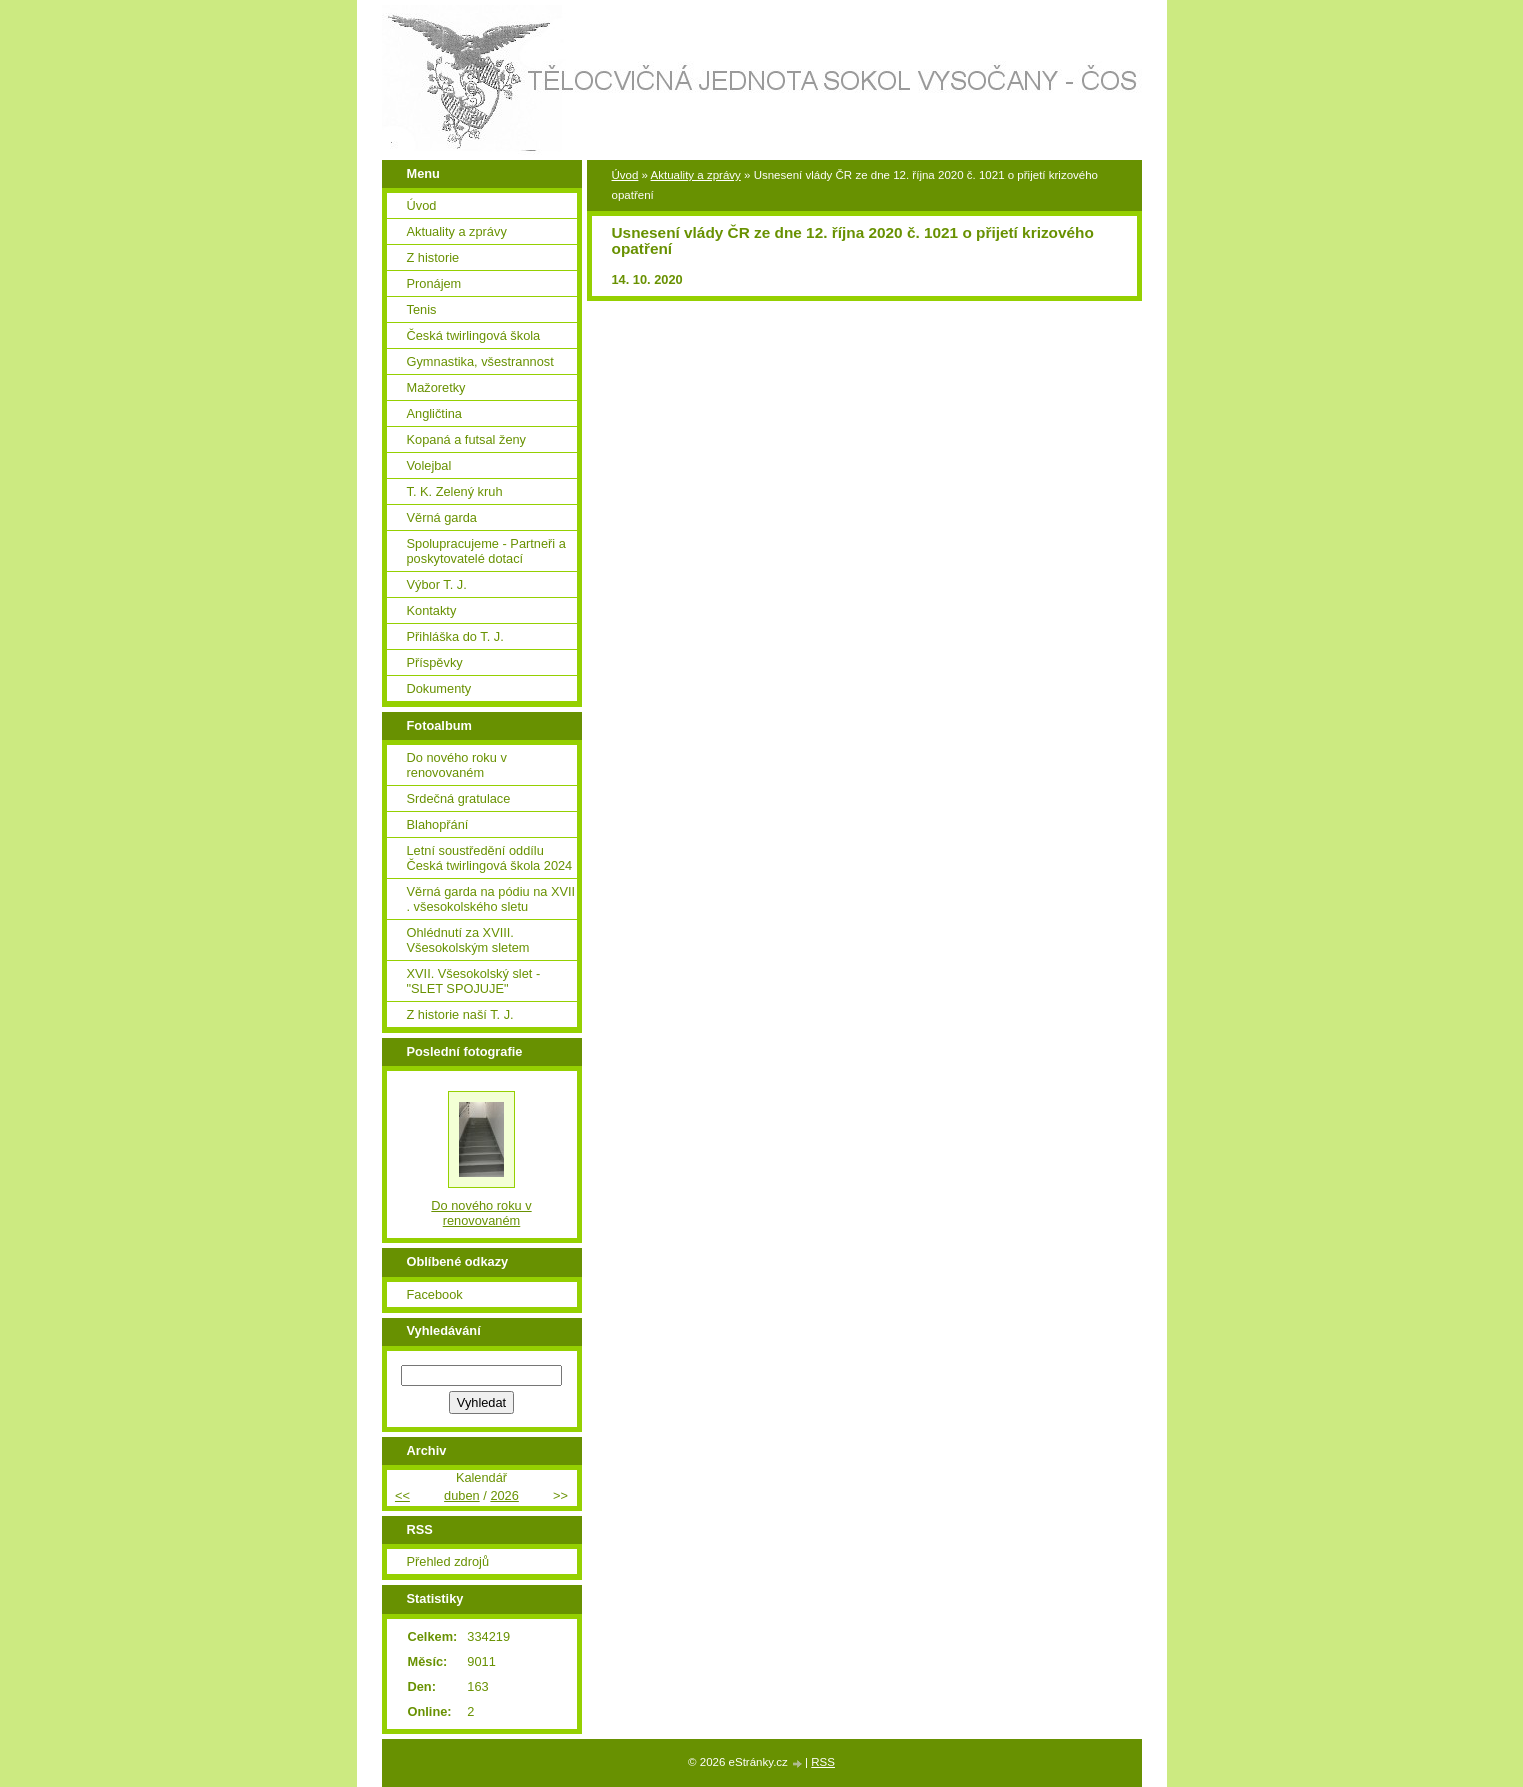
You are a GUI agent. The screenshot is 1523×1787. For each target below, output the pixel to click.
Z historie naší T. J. (460, 1014)
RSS (823, 1762)
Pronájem (434, 283)
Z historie (433, 257)
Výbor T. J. (437, 584)
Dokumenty (439, 688)
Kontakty (432, 610)
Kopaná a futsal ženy (467, 439)
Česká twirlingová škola (474, 335)
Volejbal (429, 465)
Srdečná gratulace (459, 798)
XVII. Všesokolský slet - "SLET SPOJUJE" (474, 981)
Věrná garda (442, 517)
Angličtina (435, 413)
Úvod (625, 175)
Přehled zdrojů (448, 1561)
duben (462, 1495)
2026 (504, 1495)
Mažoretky (436, 387)
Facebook (435, 1294)
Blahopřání (438, 824)
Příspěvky (435, 662)
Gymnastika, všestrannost (480, 361)
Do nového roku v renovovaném (457, 765)
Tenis (422, 309)
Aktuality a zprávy (696, 175)
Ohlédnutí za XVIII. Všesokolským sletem (468, 940)
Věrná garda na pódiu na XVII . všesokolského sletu (491, 899)
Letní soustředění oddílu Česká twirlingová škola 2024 (490, 858)
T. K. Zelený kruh (455, 491)
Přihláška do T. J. (455, 636)
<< (402, 1495)
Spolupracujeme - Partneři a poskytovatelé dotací (486, 551)
